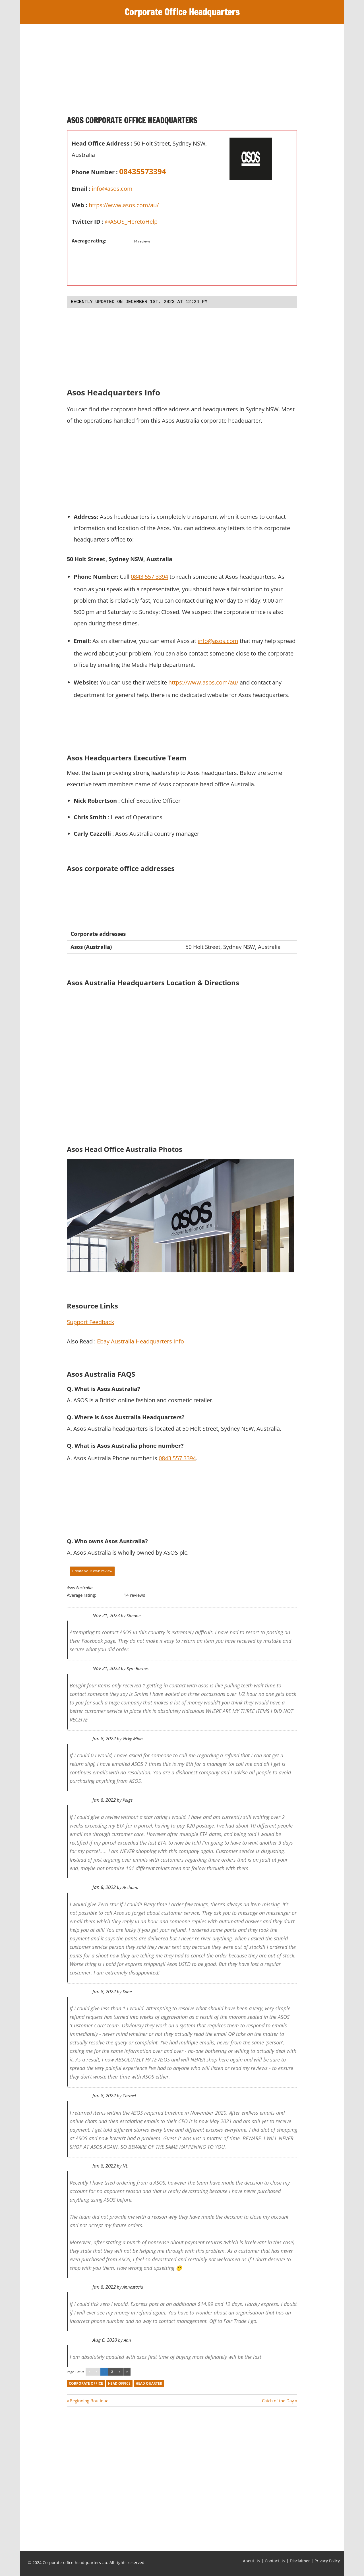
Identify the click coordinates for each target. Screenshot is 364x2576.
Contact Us (275, 2560)
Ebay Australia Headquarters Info (140, 1341)
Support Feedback (90, 1322)
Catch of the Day (278, 2400)
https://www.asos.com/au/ (124, 205)
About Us (251, 2560)
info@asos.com (112, 188)
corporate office (86, 2383)
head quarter (149, 2383)
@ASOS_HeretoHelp (131, 221)
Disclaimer (300, 2560)
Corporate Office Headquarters (182, 11)
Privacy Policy (327, 2560)
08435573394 (142, 171)
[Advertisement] (182, 72)
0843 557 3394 (149, 576)
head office (119, 2383)
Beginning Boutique (88, 2400)
